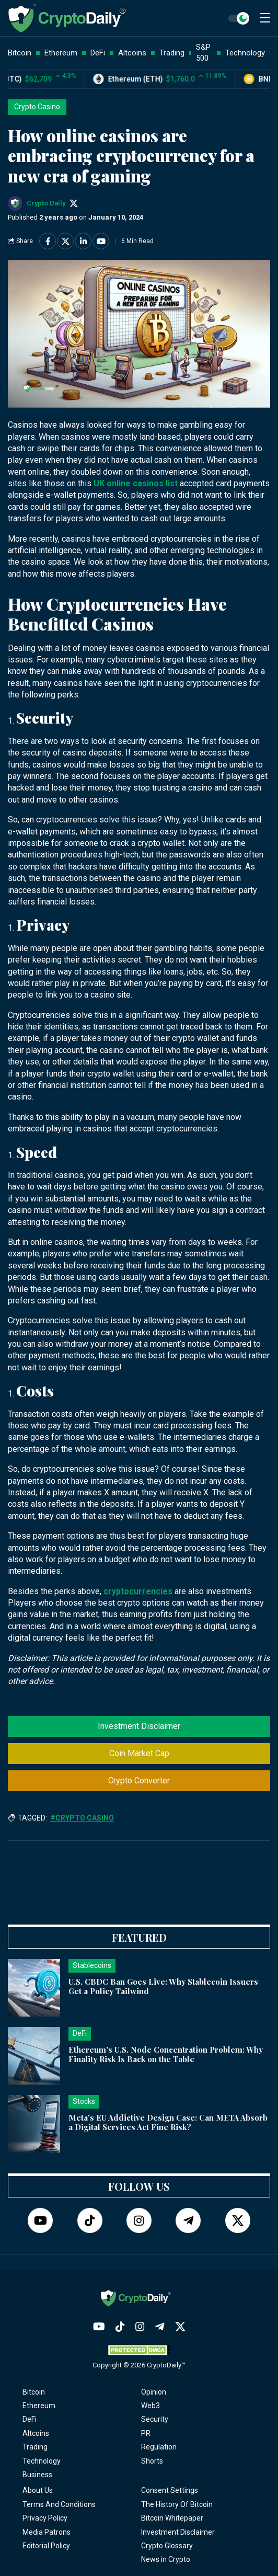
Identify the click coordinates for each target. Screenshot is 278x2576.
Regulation (159, 2447)
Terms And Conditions (59, 2504)
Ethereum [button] (60, 53)
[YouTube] (40, 2220)
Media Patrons (46, 2532)
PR (145, 2433)
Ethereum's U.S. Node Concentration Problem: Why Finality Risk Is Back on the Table (165, 2054)
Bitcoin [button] (19, 53)
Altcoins (35, 2433)
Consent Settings (169, 2490)
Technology (41, 2461)
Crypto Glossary (167, 2545)
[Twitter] (237, 2220)
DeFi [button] (97, 53)
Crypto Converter (139, 1780)
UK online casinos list (136, 483)
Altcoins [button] (132, 53)
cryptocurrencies (137, 1591)
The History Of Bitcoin (177, 2504)
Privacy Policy (44, 2518)
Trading (35, 2447)
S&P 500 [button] (203, 52)
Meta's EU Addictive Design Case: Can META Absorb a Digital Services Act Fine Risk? (168, 2122)
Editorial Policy (46, 2545)
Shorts (152, 2461)
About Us (37, 2490)
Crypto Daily (46, 203)
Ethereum (38, 2405)
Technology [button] (245, 53)
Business (37, 2474)
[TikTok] (89, 2220)
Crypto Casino (37, 106)
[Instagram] (139, 2220)
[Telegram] (188, 2220)
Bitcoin (33, 2392)
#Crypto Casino (82, 1818)
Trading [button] (171, 53)
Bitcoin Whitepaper (172, 2518)
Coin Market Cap (139, 1753)
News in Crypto (165, 2559)
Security (154, 2419)
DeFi (29, 2419)
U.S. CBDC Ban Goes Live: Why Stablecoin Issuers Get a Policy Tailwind (163, 1986)
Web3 (150, 2405)
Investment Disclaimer (139, 1726)
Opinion (153, 2392)
